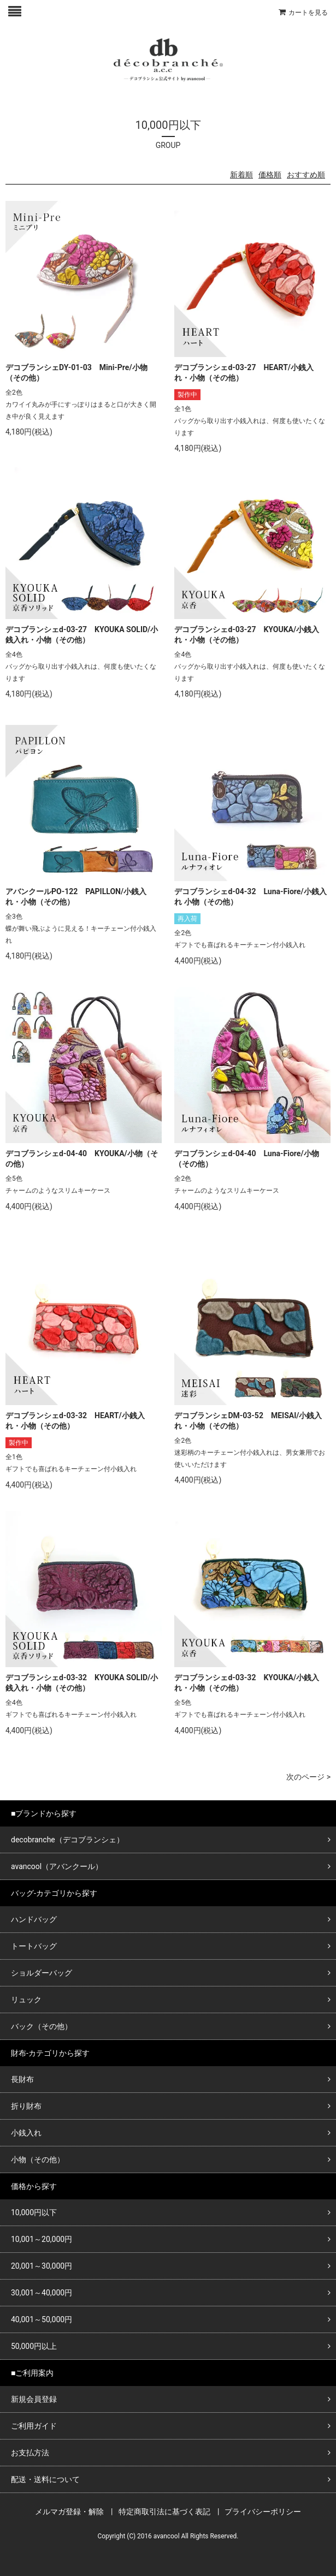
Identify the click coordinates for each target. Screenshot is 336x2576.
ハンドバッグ (34, 1919)
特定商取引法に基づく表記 (164, 2511)
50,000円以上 (34, 2346)
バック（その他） (41, 2026)
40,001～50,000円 (41, 2319)
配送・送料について (45, 2479)
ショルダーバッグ (41, 1972)
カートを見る (308, 12)
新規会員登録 (34, 2399)
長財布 (22, 2079)
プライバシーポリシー (263, 2511)
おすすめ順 (306, 174)
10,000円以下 (34, 2212)
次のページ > (308, 1776)
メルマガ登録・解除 (69, 2511)
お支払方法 (30, 2452)
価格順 (269, 174)
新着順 (241, 174)
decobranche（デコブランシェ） (67, 1839)
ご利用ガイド (34, 2426)
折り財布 (26, 2106)
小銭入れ (26, 2132)
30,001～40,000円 (41, 2292)
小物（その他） (37, 2159)
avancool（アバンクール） (57, 1866)
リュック (26, 1999)
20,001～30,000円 (41, 2266)
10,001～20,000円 (41, 2239)
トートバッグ (34, 1946)
